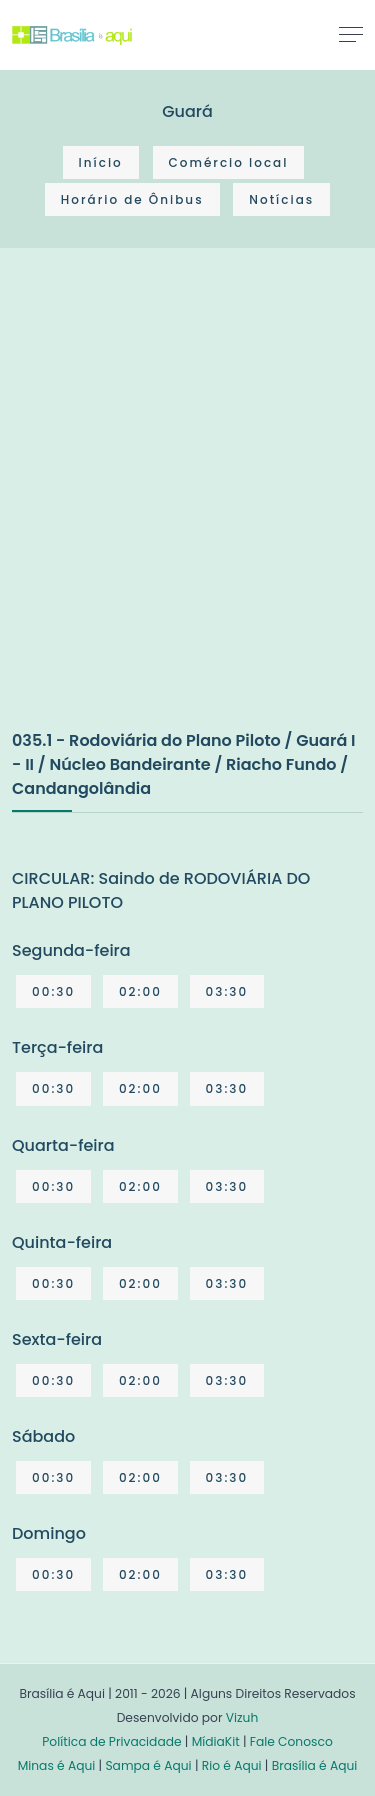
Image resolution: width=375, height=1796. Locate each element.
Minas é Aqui (57, 1765)
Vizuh (242, 1717)
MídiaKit (216, 1741)
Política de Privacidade (111, 1741)
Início (101, 162)
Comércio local (229, 162)
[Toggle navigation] (351, 34)
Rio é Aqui (232, 1765)
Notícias (281, 199)
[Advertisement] (187, 509)
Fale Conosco (291, 1741)
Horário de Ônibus (132, 199)
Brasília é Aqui (315, 1765)
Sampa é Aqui (148, 1765)
